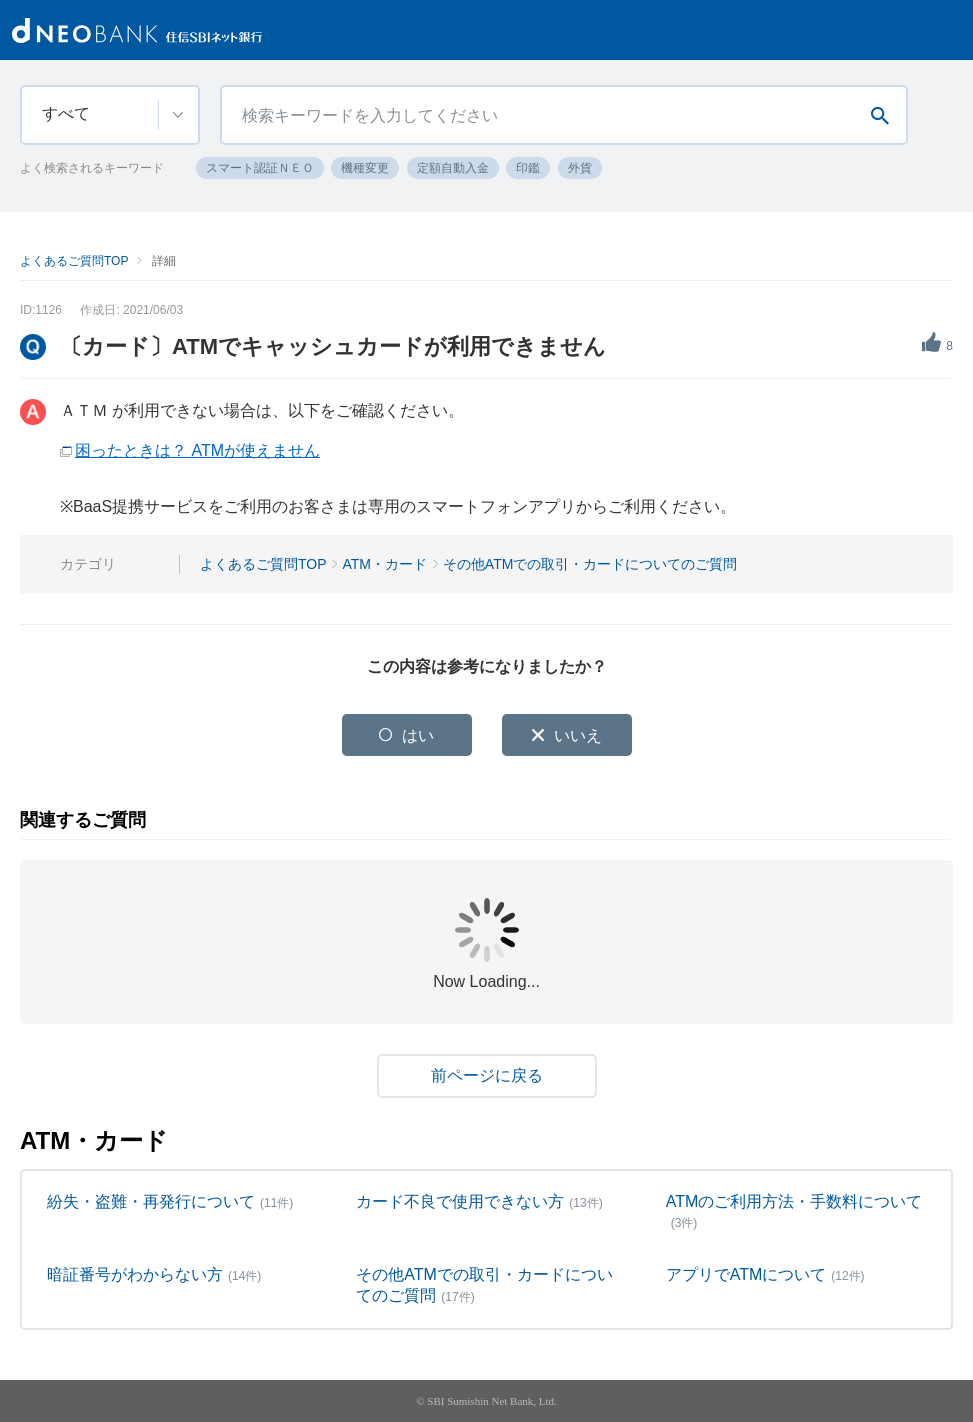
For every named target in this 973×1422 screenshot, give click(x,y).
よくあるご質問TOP (74, 261)
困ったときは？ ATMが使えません (197, 450)
